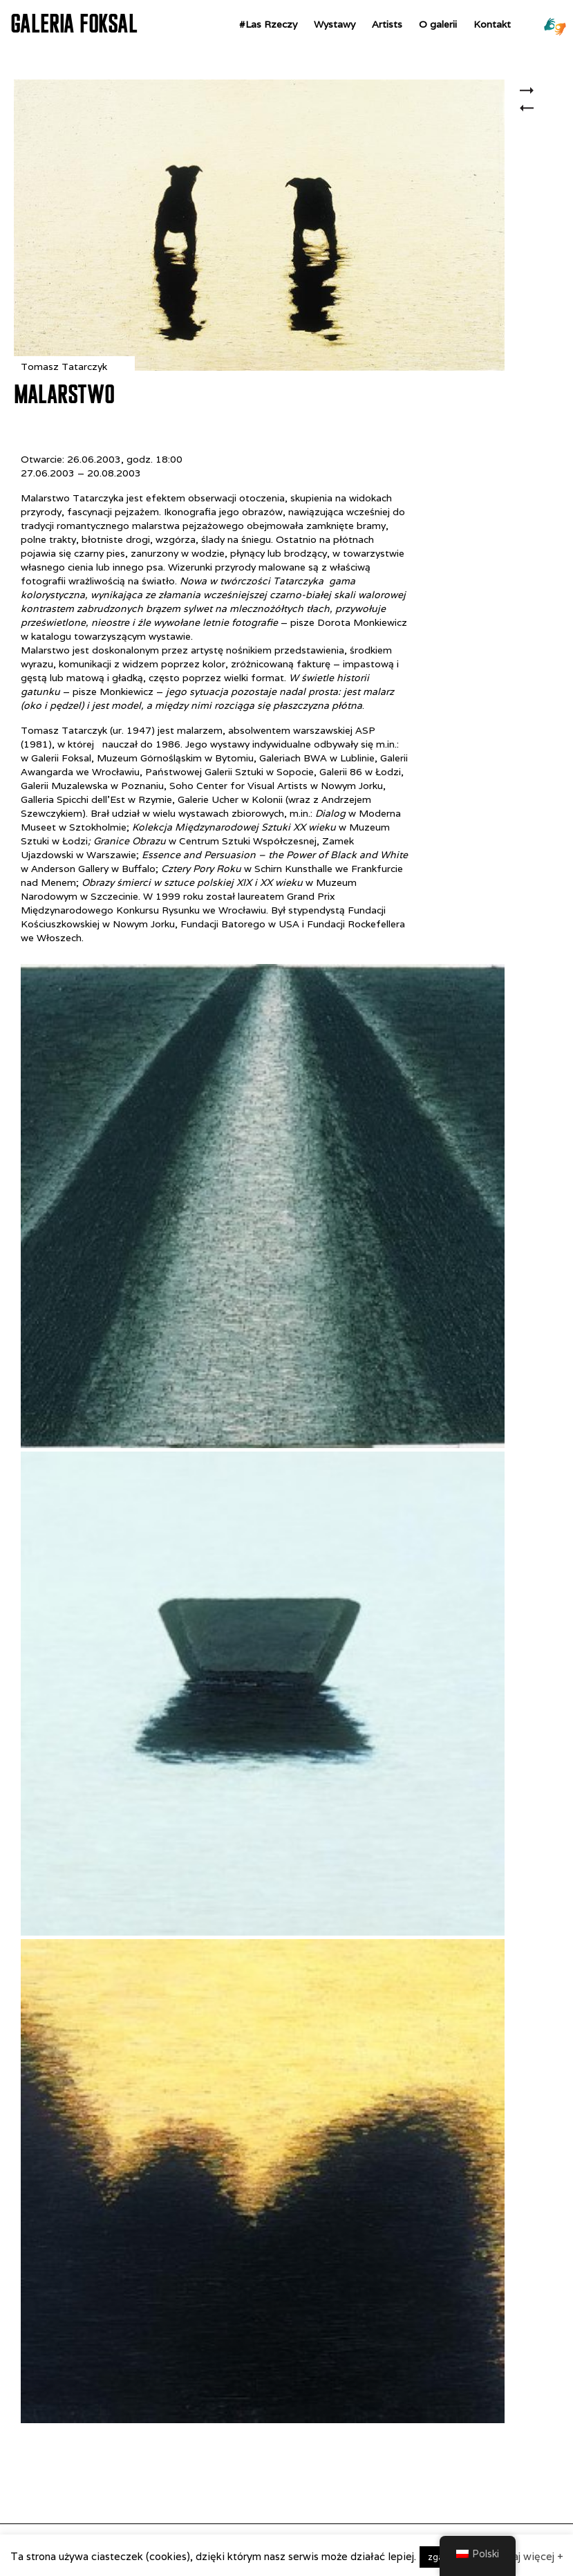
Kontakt (492, 24)
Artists (387, 24)
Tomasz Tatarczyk (64, 366)
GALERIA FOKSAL (74, 23)
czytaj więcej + (527, 2556)
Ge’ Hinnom (530, 116)
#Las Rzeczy (268, 24)
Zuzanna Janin (530, 92)
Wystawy (334, 24)
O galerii (438, 24)
